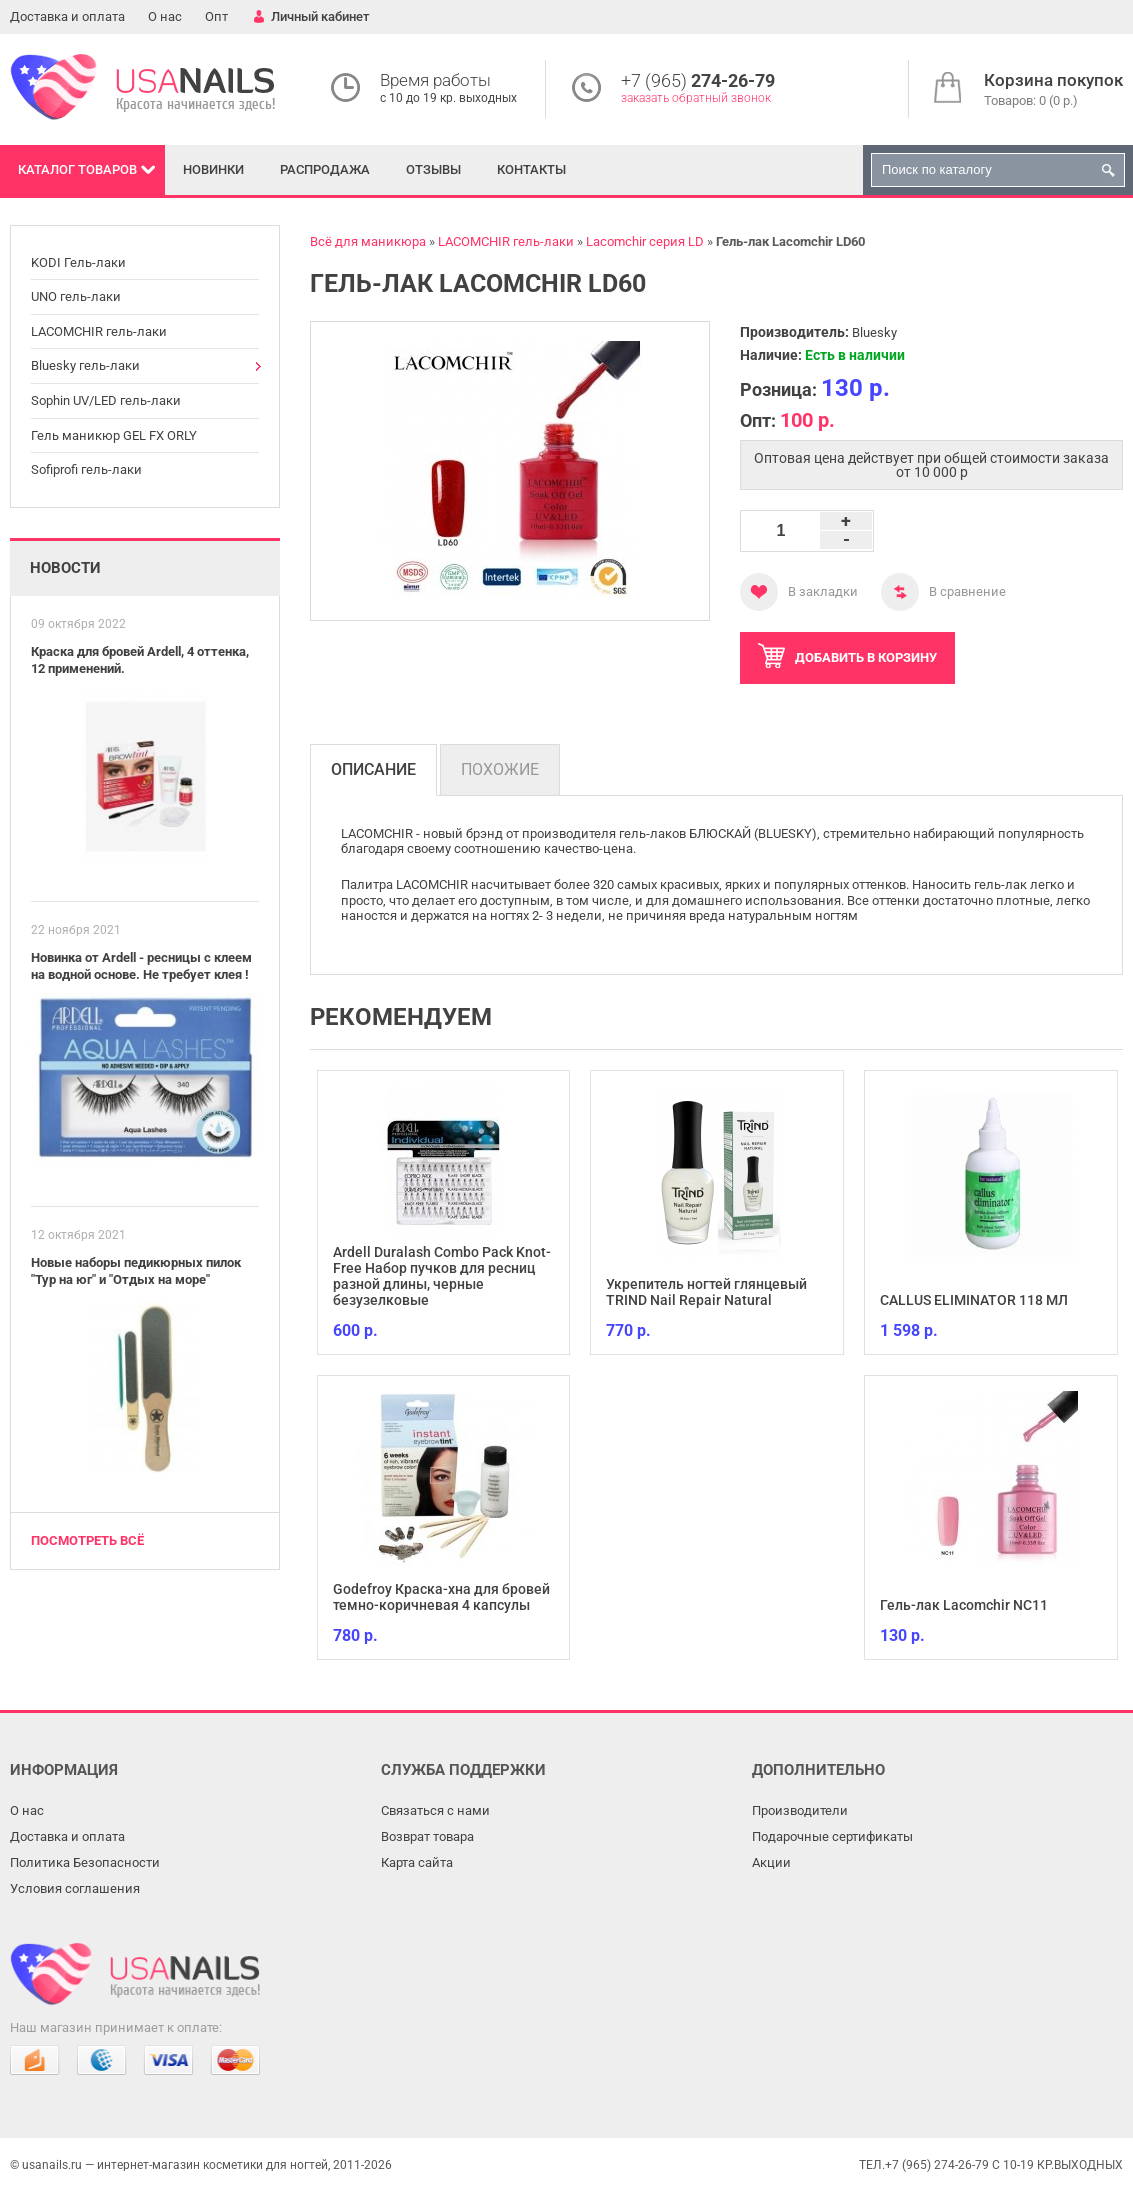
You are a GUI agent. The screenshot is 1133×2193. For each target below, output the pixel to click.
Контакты (531, 169)
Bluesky (874, 332)
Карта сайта (417, 1862)
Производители (800, 1810)
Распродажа (325, 169)
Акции (771, 1862)
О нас (165, 16)
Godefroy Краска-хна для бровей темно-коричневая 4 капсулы (441, 1597)
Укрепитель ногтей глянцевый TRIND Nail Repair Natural (706, 1292)
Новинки (213, 169)
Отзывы (433, 169)
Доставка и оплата (67, 16)
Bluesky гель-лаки (85, 365)
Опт (216, 16)
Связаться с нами (435, 1810)
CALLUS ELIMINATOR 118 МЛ (974, 1300)
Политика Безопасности (85, 1862)
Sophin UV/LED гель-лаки (106, 400)
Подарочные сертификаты (832, 1836)
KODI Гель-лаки (78, 262)
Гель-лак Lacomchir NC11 (964, 1605)
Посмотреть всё (87, 1540)
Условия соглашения (75, 1888)
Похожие (500, 769)
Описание (373, 769)
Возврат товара (427, 1836)
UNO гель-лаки (76, 296)
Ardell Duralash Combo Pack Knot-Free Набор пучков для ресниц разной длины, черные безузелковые (442, 1276)
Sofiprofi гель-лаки (86, 469)
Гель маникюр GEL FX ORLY (114, 435)
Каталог (77, 169)
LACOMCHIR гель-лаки (99, 331)
